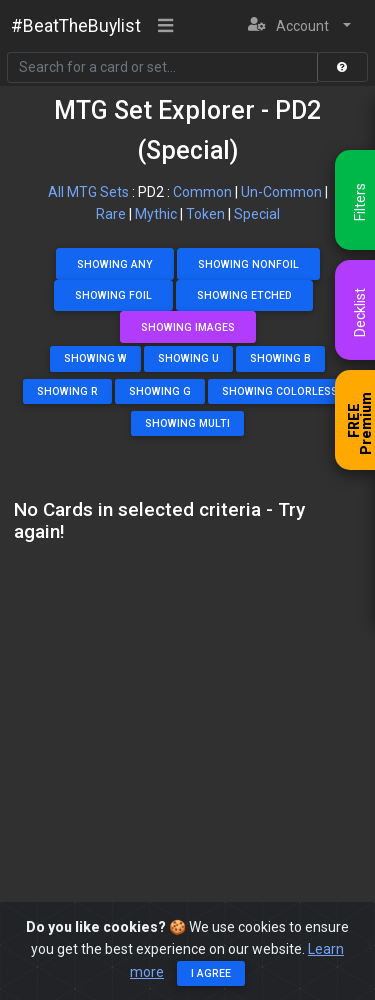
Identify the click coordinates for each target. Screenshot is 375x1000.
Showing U (188, 358)
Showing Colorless (280, 391)
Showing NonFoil (248, 264)
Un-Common (281, 192)
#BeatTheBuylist (76, 26)
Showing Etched (244, 295)
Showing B (280, 358)
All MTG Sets (88, 192)
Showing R (67, 391)
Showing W (95, 358)
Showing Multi (187, 423)
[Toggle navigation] (166, 27)
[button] (299, 26)
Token (205, 214)
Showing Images (188, 327)
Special (257, 214)
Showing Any (115, 264)
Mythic (156, 214)
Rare (111, 214)
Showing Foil (113, 295)
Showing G (160, 391)
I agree (211, 973)
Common (202, 192)
